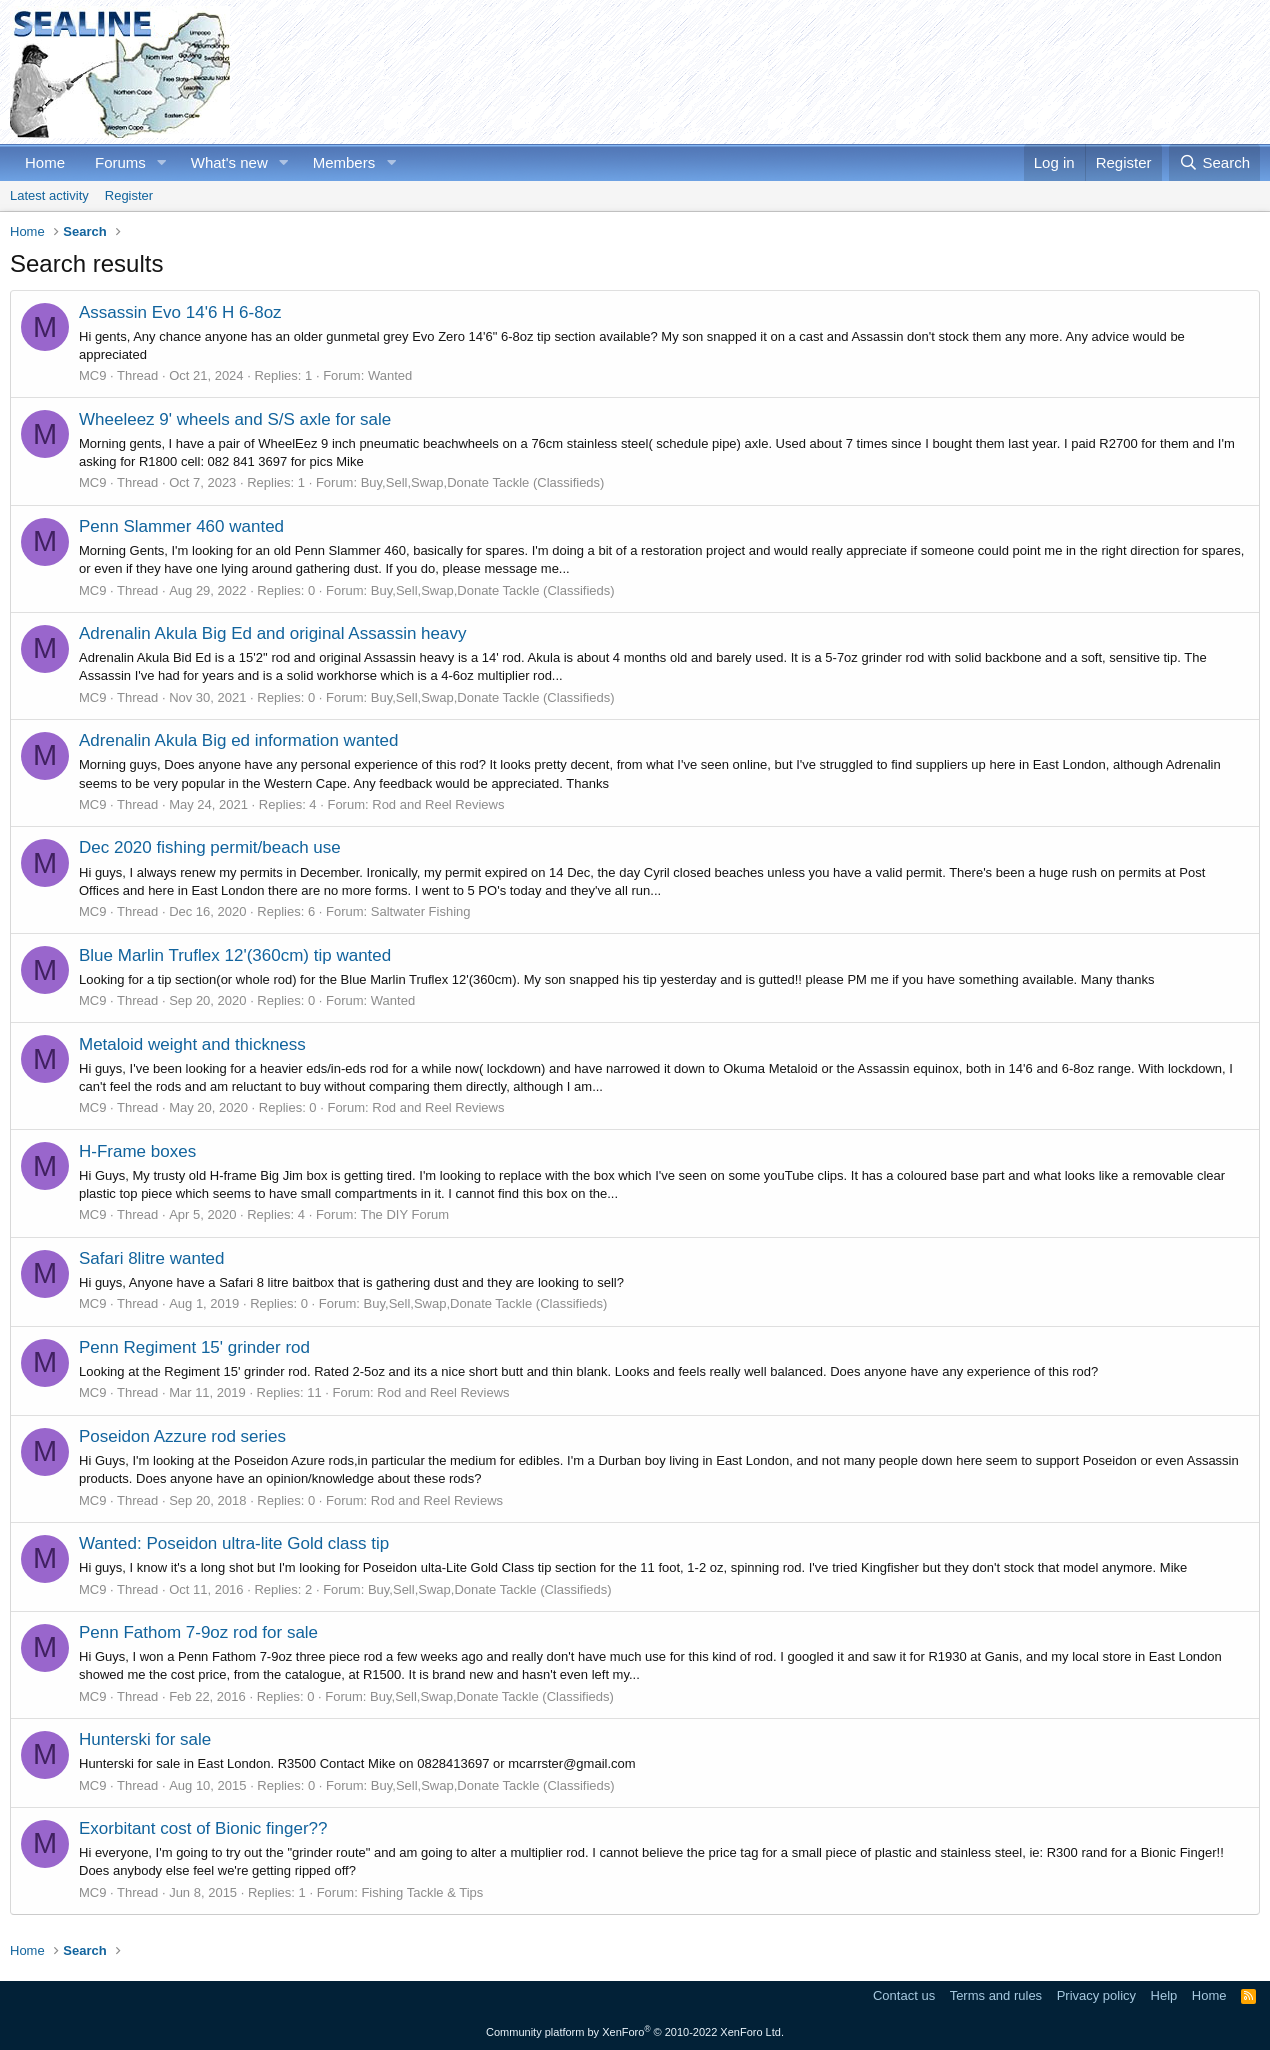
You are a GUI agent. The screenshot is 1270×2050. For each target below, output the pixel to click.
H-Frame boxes (137, 1151)
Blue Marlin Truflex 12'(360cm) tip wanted (235, 955)
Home (45, 162)
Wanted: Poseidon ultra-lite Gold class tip (234, 1543)
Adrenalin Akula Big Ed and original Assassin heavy (272, 633)
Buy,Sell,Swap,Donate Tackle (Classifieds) (483, 482)
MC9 (92, 375)
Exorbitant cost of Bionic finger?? (203, 1828)
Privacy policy (1096, 1995)
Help (1164, 1995)
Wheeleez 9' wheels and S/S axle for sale (235, 419)
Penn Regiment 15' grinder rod (194, 1347)
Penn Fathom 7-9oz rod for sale (198, 1632)
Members (344, 162)
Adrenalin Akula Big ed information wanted (238, 740)
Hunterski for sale (145, 1739)
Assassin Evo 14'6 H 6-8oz (180, 312)
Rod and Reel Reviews (438, 804)
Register (129, 195)
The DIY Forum (404, 1214)
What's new (229, 162)
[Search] (1214, 162)
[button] (162, 162)
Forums (120, 162)
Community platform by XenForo (635, 2032)
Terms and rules (996, 1995)
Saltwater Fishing (421, 911)
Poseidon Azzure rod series (182, 1436)
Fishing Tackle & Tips (422, 1892)
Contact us (904, 1995)
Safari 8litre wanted (152, 1258)
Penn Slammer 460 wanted (181, 526)
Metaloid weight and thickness (192, 1044)
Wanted (390, 375)
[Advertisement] (896, 72)
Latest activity (49, 195)
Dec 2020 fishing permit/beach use (210, 847)
